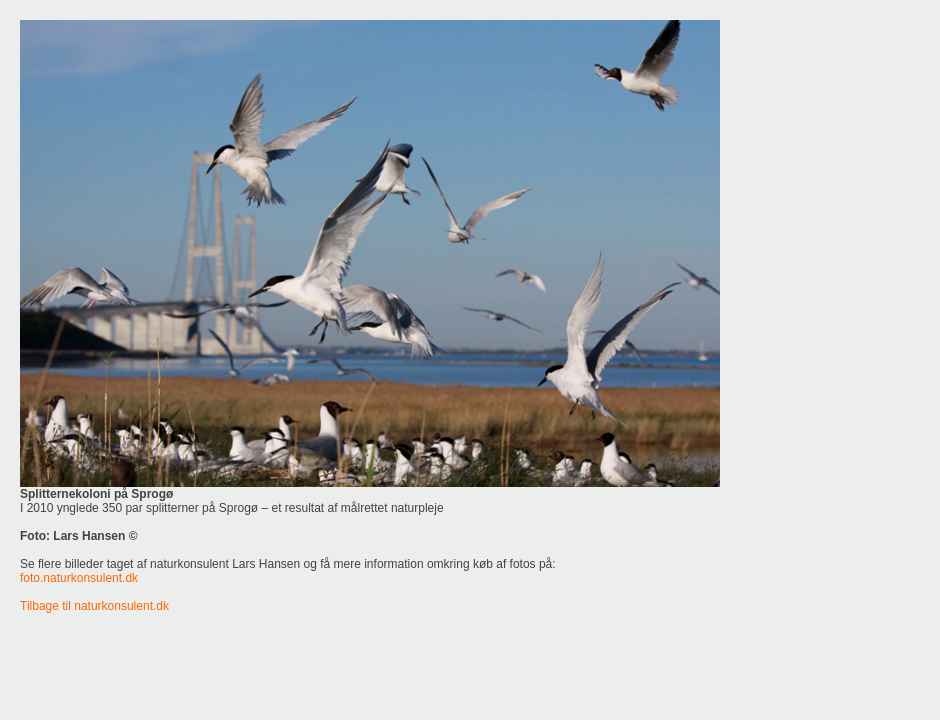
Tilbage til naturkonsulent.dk (94, 606)
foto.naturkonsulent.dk (79, 578)
